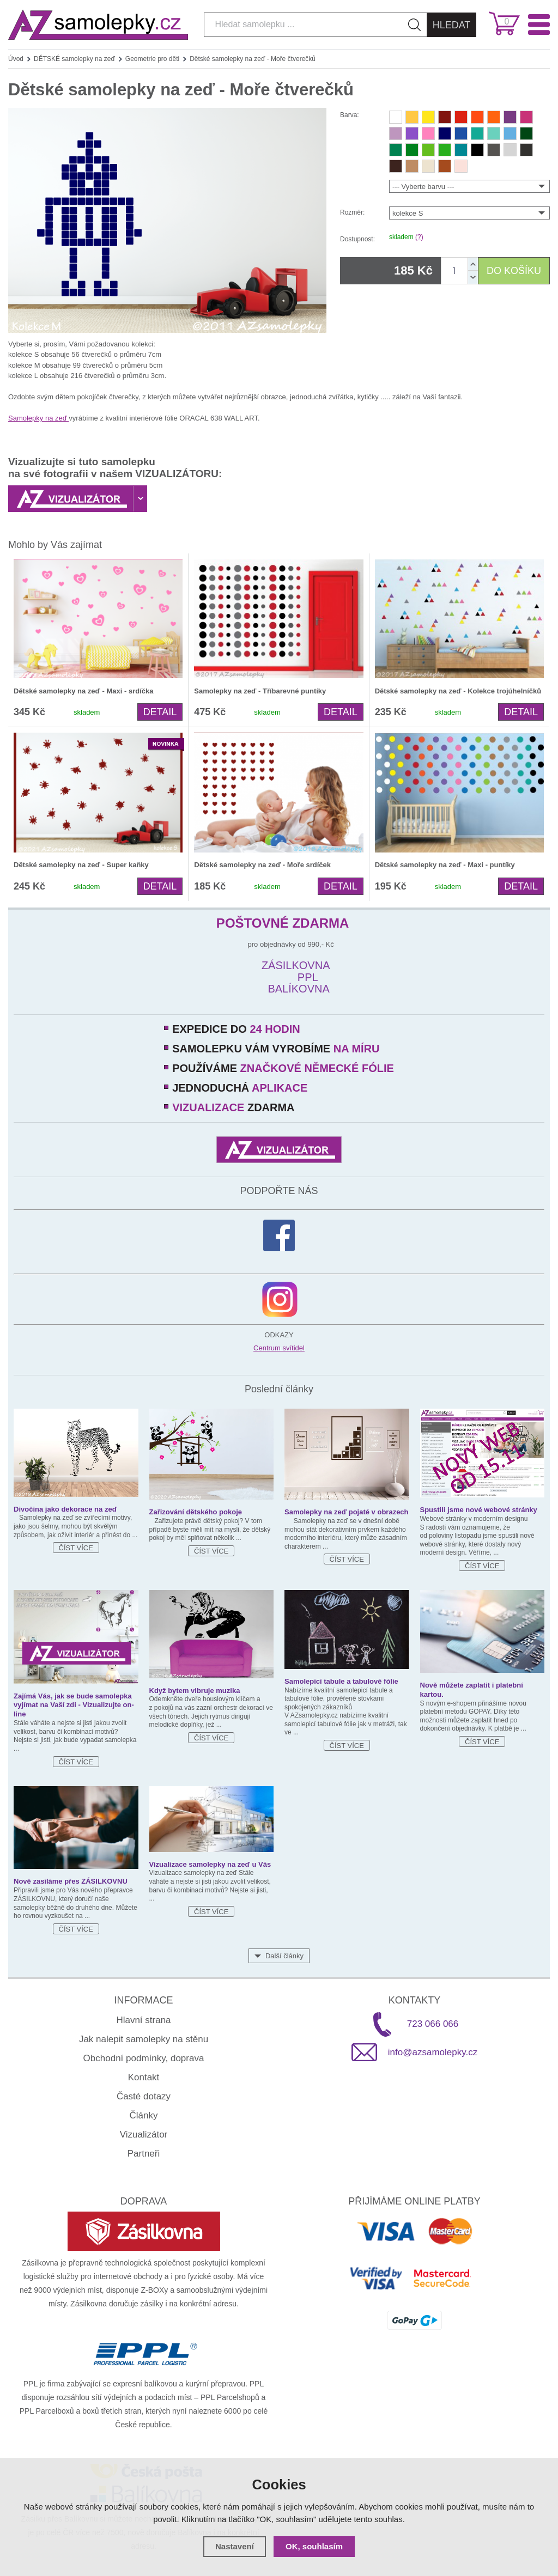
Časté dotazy (144, 2096)
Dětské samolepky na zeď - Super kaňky (81, 865)
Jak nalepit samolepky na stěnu (143, 2039)
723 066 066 (433, 2024)
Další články (284, 1956)
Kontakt (144, 2077)
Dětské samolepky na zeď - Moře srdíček (262, 865)
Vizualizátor (144, 2134)
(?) (419, 237)
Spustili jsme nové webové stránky (478, 1510)
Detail (160, 712)
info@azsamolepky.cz (432, 2052)
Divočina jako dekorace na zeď (65, 1509)
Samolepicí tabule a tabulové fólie (341, 1681)
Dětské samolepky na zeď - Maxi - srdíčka (83, 691)
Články (144, 2115)
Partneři (144, 2153)
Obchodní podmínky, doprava (143, 2058)
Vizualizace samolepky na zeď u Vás (210, 1864)
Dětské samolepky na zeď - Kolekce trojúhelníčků (458, 691)
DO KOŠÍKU (514, 270)
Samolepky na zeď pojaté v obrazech (346, 1512)
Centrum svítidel (279, 1348)
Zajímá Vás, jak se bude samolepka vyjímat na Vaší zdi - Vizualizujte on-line (74, 1705)
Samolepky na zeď (38, 418)
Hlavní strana (143, 2020)
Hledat (452, 25)
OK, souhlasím (314, 2546)
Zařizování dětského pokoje (195, 1512)
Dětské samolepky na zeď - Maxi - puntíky (445, 865)
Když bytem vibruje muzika (194, 1690)
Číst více (76, 1548)
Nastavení (234, 2546)
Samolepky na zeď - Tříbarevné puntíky (260, 691)
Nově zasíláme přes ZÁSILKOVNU (71, 1881)
